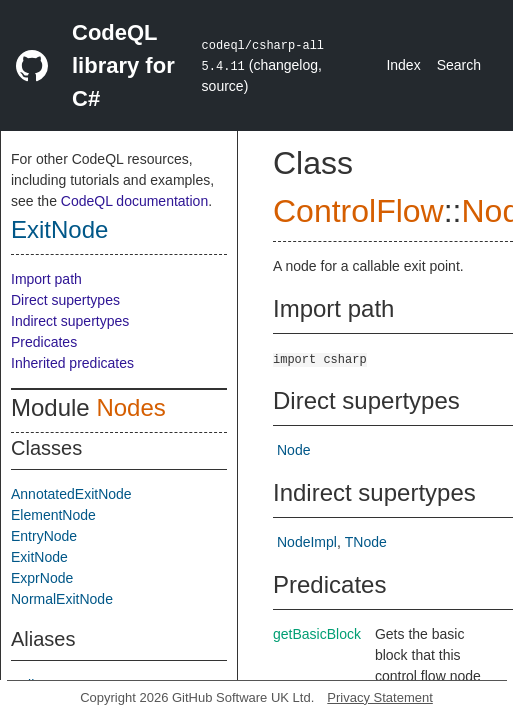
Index (403, 65)
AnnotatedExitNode (71, 494)
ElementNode (53, 515)
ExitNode (59, 229)
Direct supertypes (65, 300)
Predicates (44, 342)
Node (293, 450)
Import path (46, 279)
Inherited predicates (72, 363)
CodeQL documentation (134, 201)
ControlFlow (358, 211)
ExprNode (42, 578)
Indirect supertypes (70, 321)
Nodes (130, 407)
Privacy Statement (380, 697)
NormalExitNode (62, 599)
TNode (366, 542)
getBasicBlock (317, 634)
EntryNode (44, 536)
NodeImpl (307, 542)
